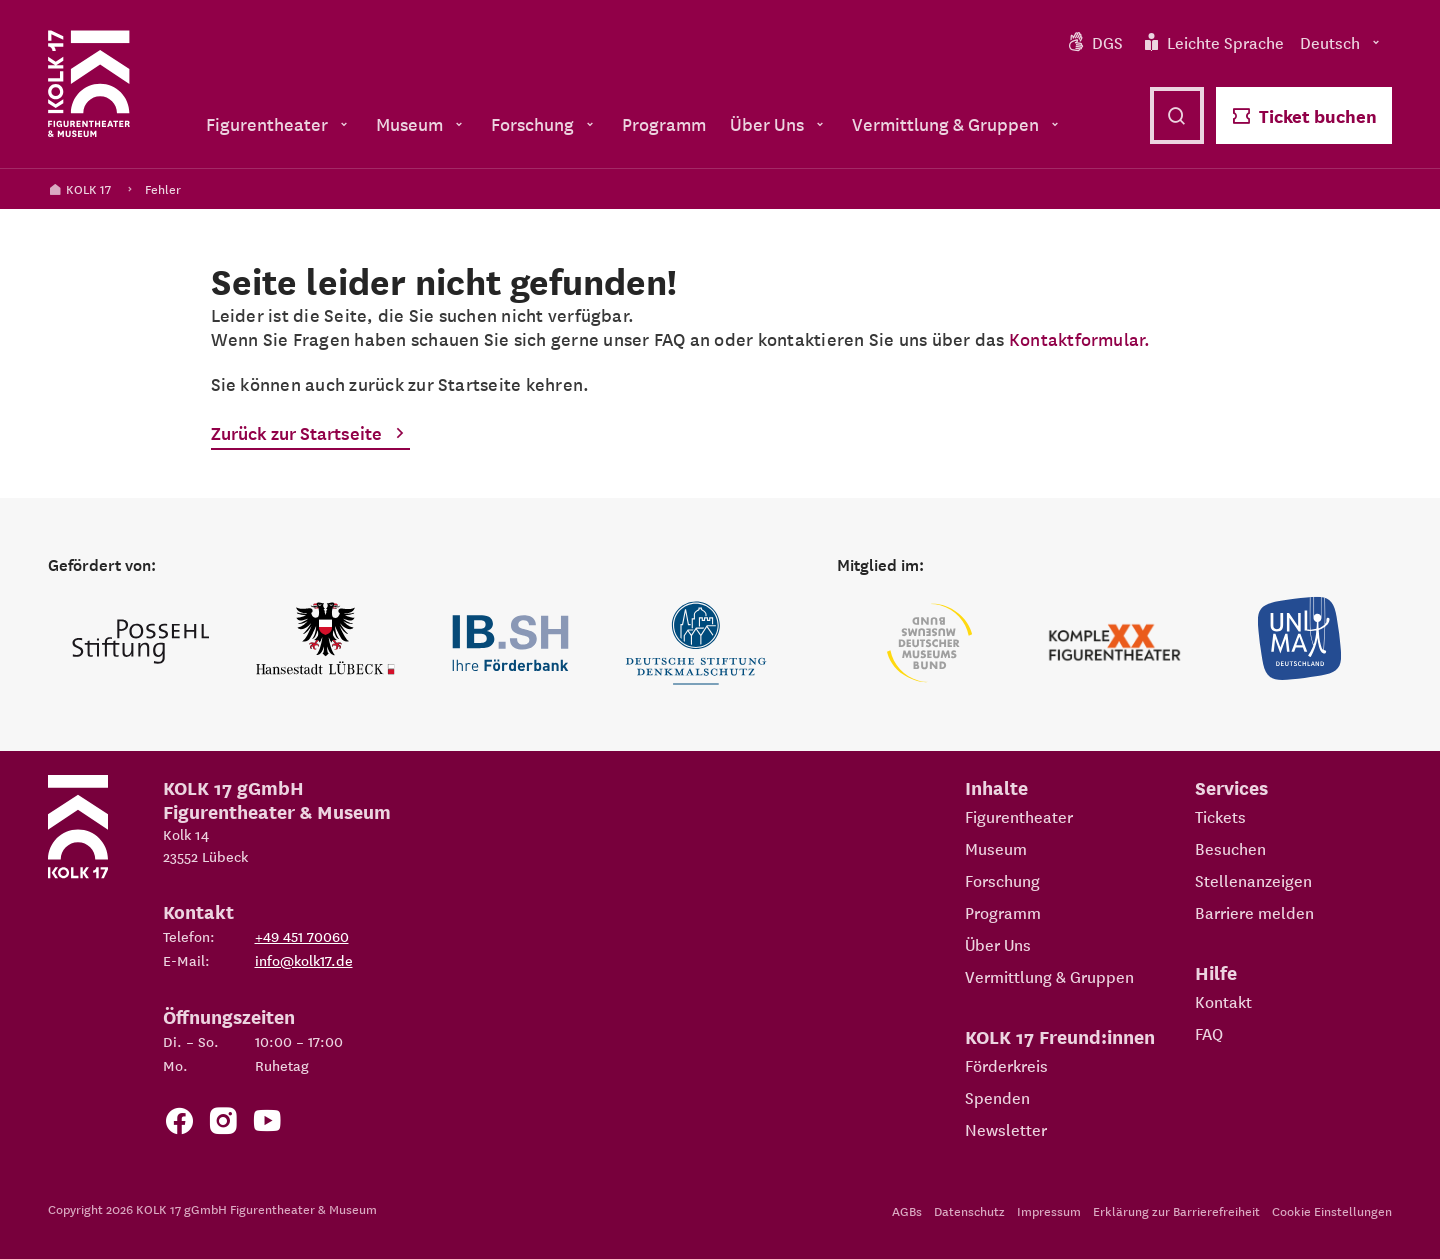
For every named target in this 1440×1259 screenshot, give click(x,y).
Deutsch (1342, 42)
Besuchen (1230, 848)
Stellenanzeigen (1253, 880)
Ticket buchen (1304, 115)
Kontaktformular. (1080, 338)
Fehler (163, 188)
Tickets (1220, 816)
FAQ (1209, 1033)
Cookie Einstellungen (1332, 1210)
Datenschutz (969, 1210)
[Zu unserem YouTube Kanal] (267, 1124)
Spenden (997, 1097)
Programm (1003, 912)
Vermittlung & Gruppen (1049, 976)
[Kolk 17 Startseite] (89, 84)
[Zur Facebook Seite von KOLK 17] (179, 1124)
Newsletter (1006, 1129)
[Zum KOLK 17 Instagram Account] (223, 1124)
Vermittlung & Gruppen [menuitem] (957, 123)
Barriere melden (1254, 912)
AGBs (907, 1210)
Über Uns (998, 944)
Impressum (1049, 1210)
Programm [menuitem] (664, 123)
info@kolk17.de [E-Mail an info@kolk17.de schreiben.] (304, 960)
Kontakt (1223, 1001)
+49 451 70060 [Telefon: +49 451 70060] (302, 936)
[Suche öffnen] (1177, 115)
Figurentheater (1019, 816)
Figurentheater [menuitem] (279, 123)
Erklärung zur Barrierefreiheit (1176, 1210)
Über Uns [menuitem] (779, 123)
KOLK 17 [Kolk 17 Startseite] (79, 188)
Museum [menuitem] (421, 123)
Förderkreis (1006, 1065)
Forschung (1002, 880)
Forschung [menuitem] (544, 123)
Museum (996, 848)
